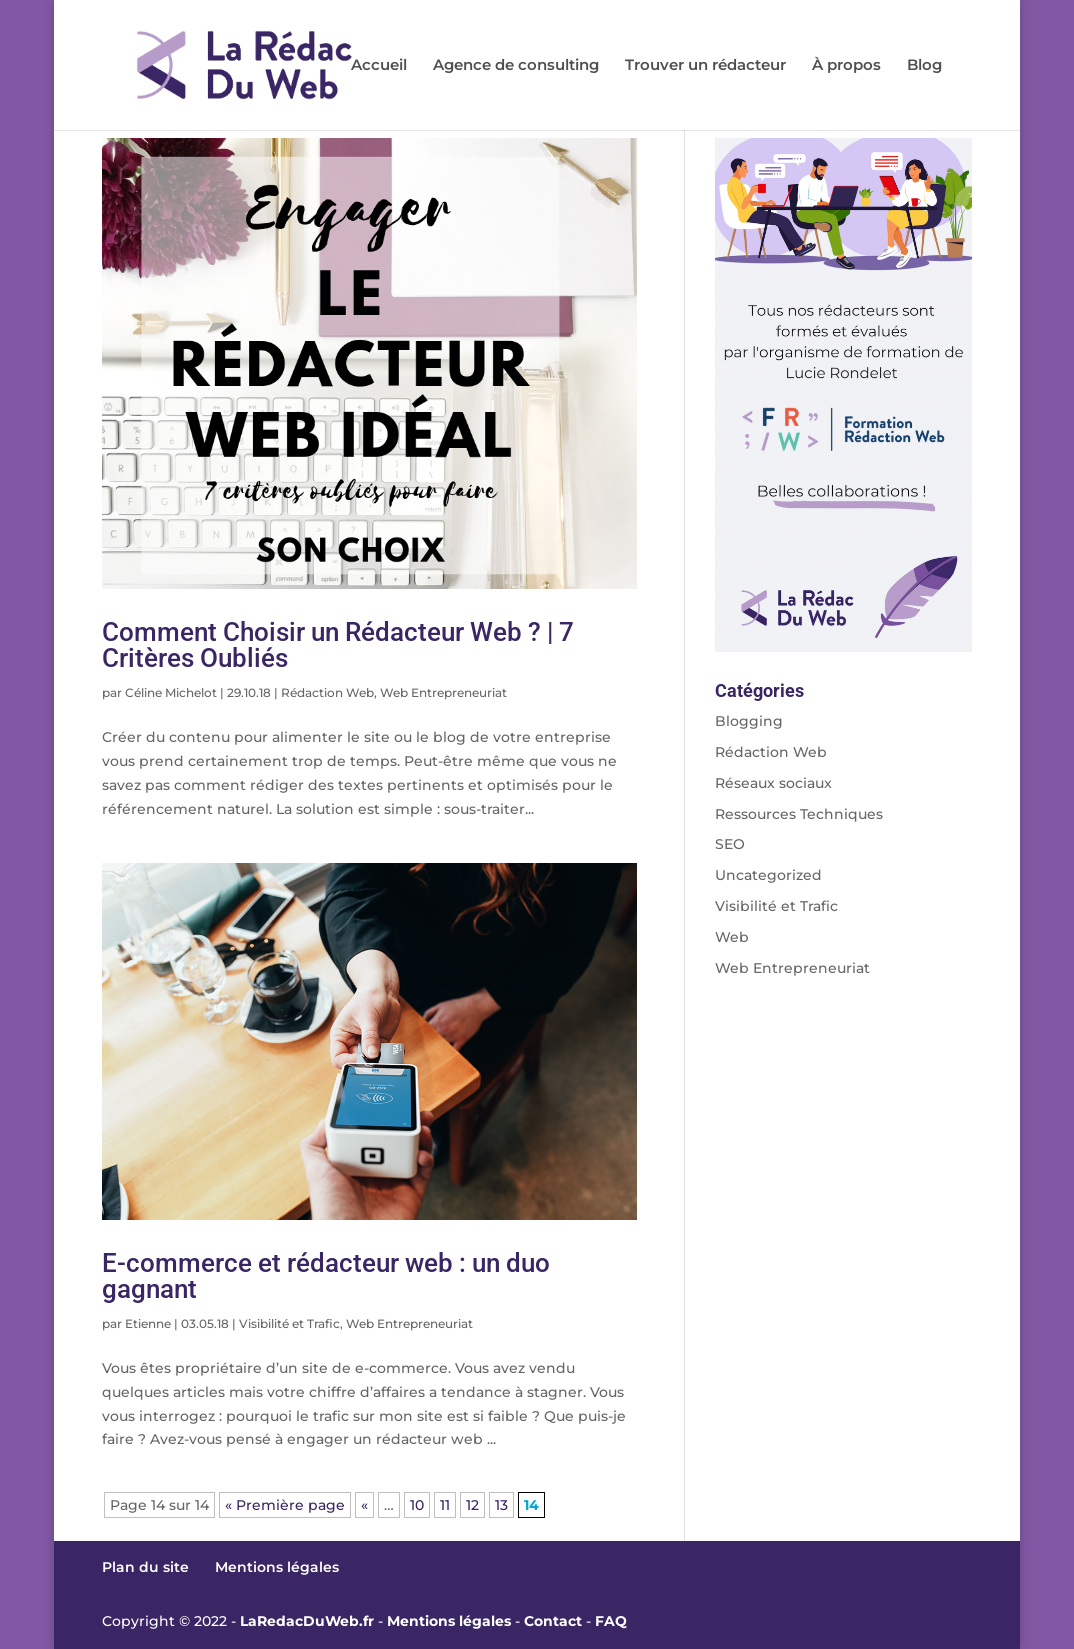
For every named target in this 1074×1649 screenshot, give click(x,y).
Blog (924, 66)
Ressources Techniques (799, 814)
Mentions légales (277, 1567)
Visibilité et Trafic (289, 1323)
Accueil (379, 66)
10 (417, 1505)
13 (501, 1505)
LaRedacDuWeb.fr (307, 1621)
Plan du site (145, 1567)
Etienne (148, 1323)
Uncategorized (768, 875)
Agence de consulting (516, 66)
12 (472, 1505)
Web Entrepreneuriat (443, 692)
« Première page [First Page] (285, 1505)
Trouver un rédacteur (705, 66)
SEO (730, 844)
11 (445, 1505)
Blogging (749, 721)
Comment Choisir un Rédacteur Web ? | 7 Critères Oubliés (338, 645)
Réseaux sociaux (773, 783)
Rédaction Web (327, 692)
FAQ (611, 1621)
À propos (846, 66)
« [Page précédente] (364, 1505)
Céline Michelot (171, 692)
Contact (553, 1621)
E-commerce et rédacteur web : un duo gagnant (326, 1276)
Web (732, 937)
